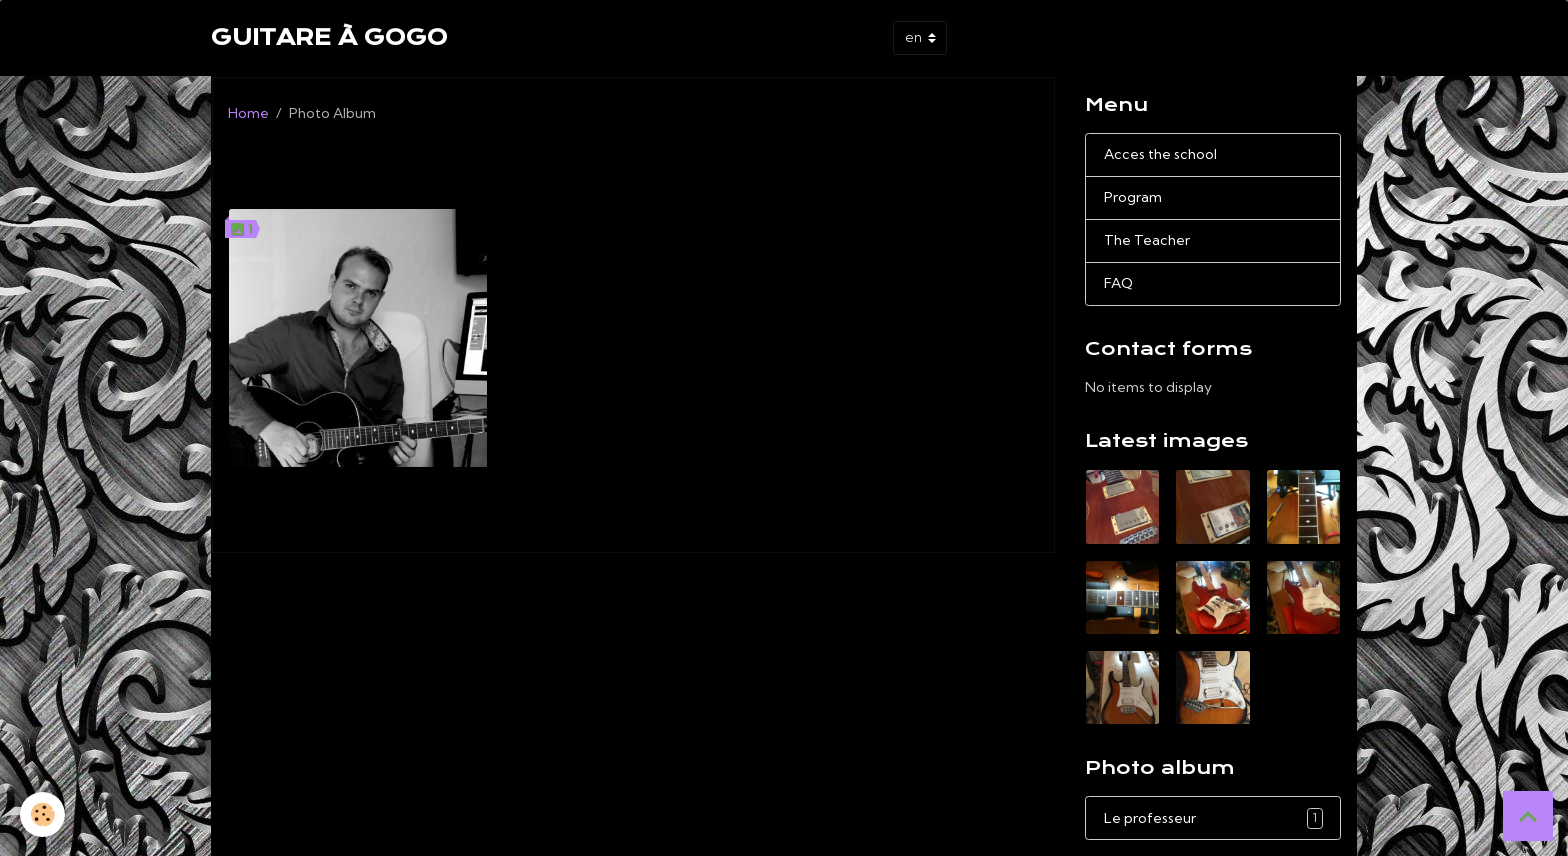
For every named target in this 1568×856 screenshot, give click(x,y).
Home (248, 113)
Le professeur (358, 487)
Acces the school (1160, 154)
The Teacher (1147, 240)
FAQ (1118, 283)
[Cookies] (42, 814)
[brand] (329, 38)
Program (1133, 197)
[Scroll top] (1528, 816)
